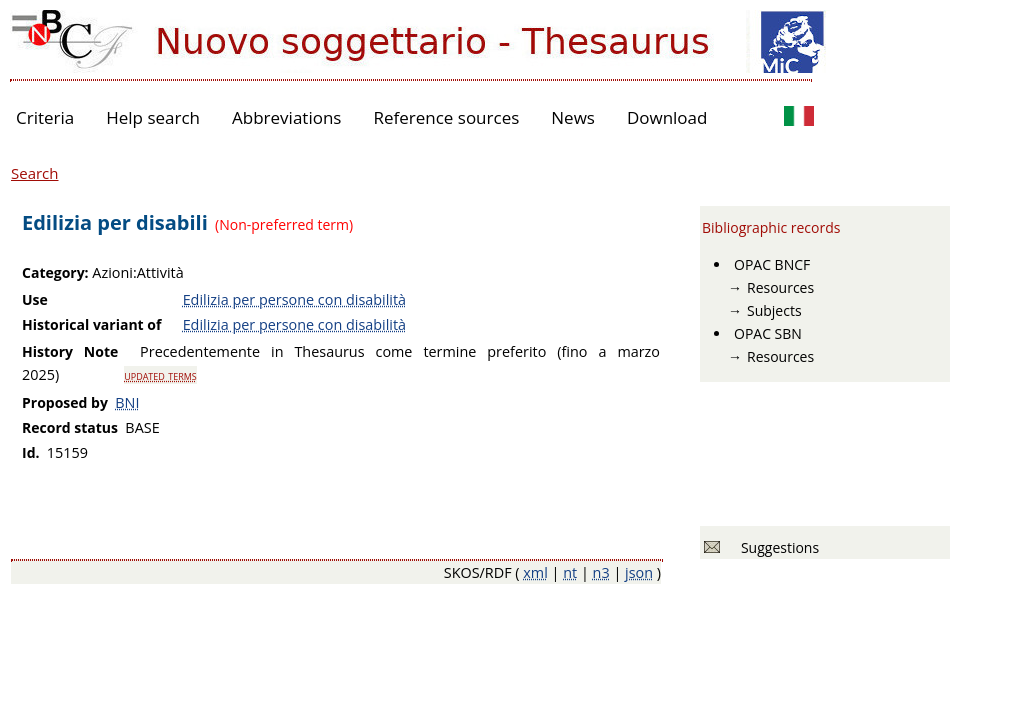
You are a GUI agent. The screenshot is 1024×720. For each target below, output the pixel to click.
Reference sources (446, 117)
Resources (780, 287)
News (573, 117)
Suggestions (776, 547)
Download (667, 117)
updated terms (160, 375)
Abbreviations (286, 117)
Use (35, 299)
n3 (601, 572)
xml (535, 572)
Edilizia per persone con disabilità (294, 299)
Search (35, 173)
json (639, 572)
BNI (127, 402)
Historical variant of (91, 324)
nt (570, 572)
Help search (153, 117)
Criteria (45, 117)
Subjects (774, 310)
